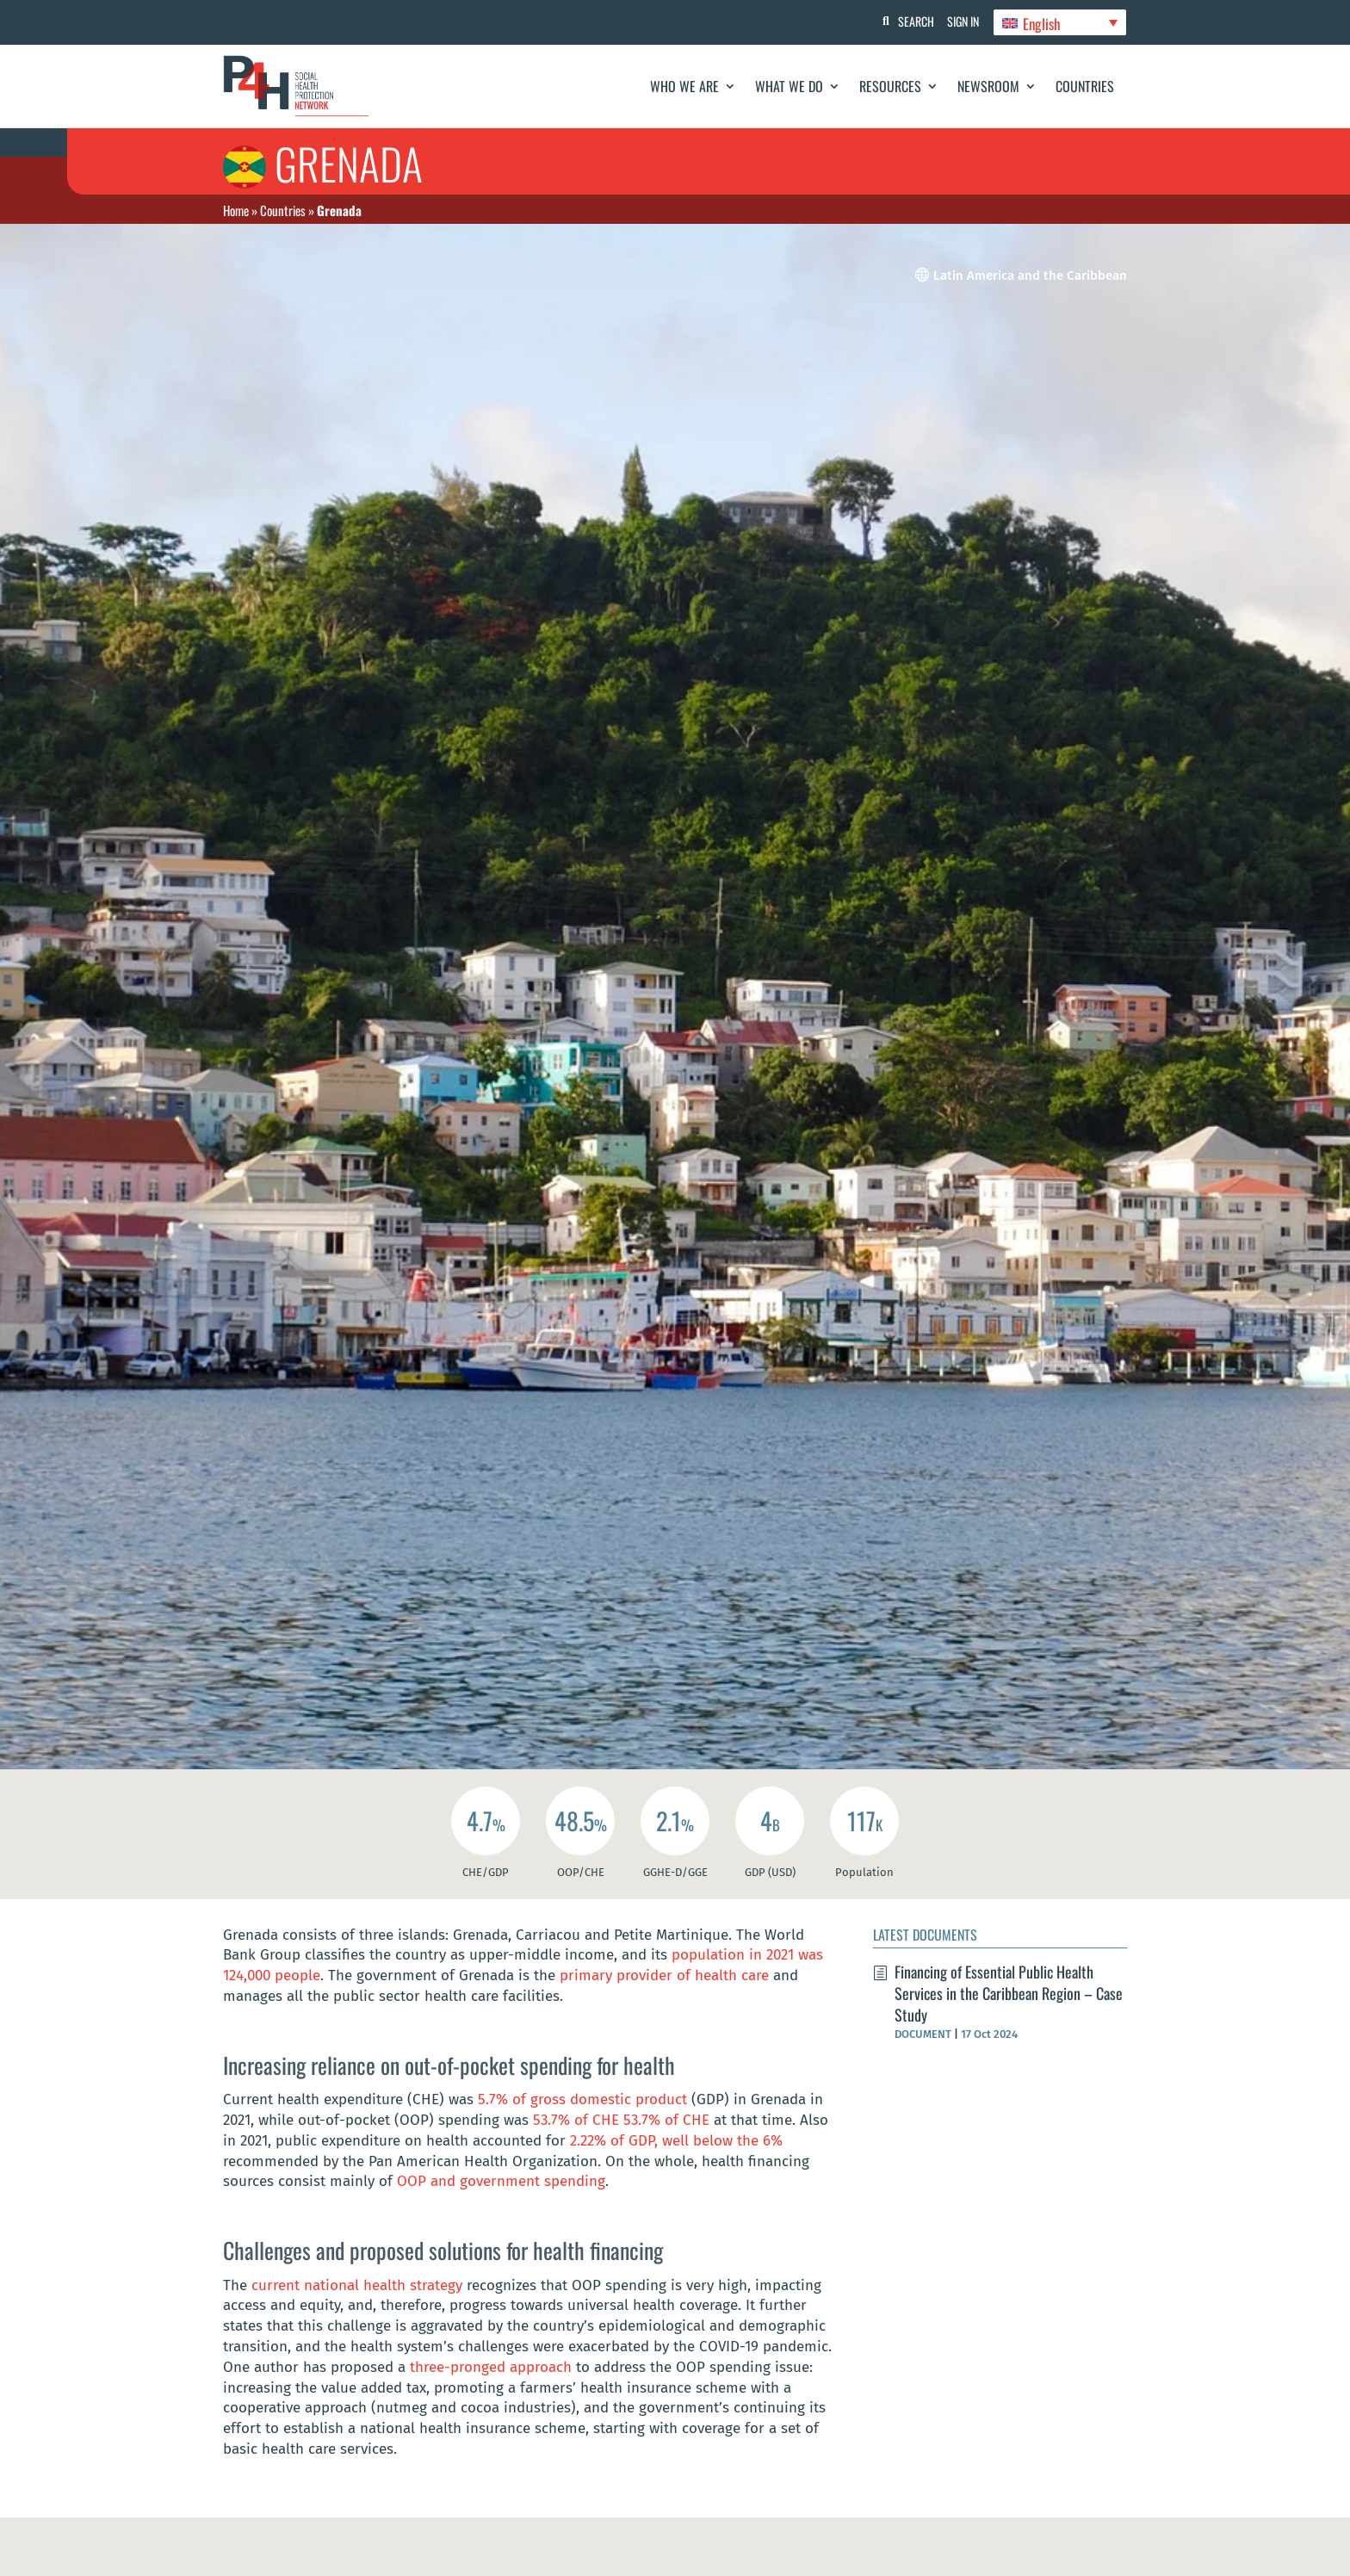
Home (236, 210)
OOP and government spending (501, 2181)
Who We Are (684, 86)
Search (908, 21)
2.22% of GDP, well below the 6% (676, 2141)
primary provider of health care (664, 1975)
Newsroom (988, 86)
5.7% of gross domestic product (584, 2099)
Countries (1085, 86)
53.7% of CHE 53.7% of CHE (621, 2120)
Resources (890, 86)
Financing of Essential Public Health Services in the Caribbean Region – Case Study (1009, 1993)
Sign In (959, 21)
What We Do (789, 86)
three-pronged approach (491, 2367)
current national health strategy (359, 2285)
